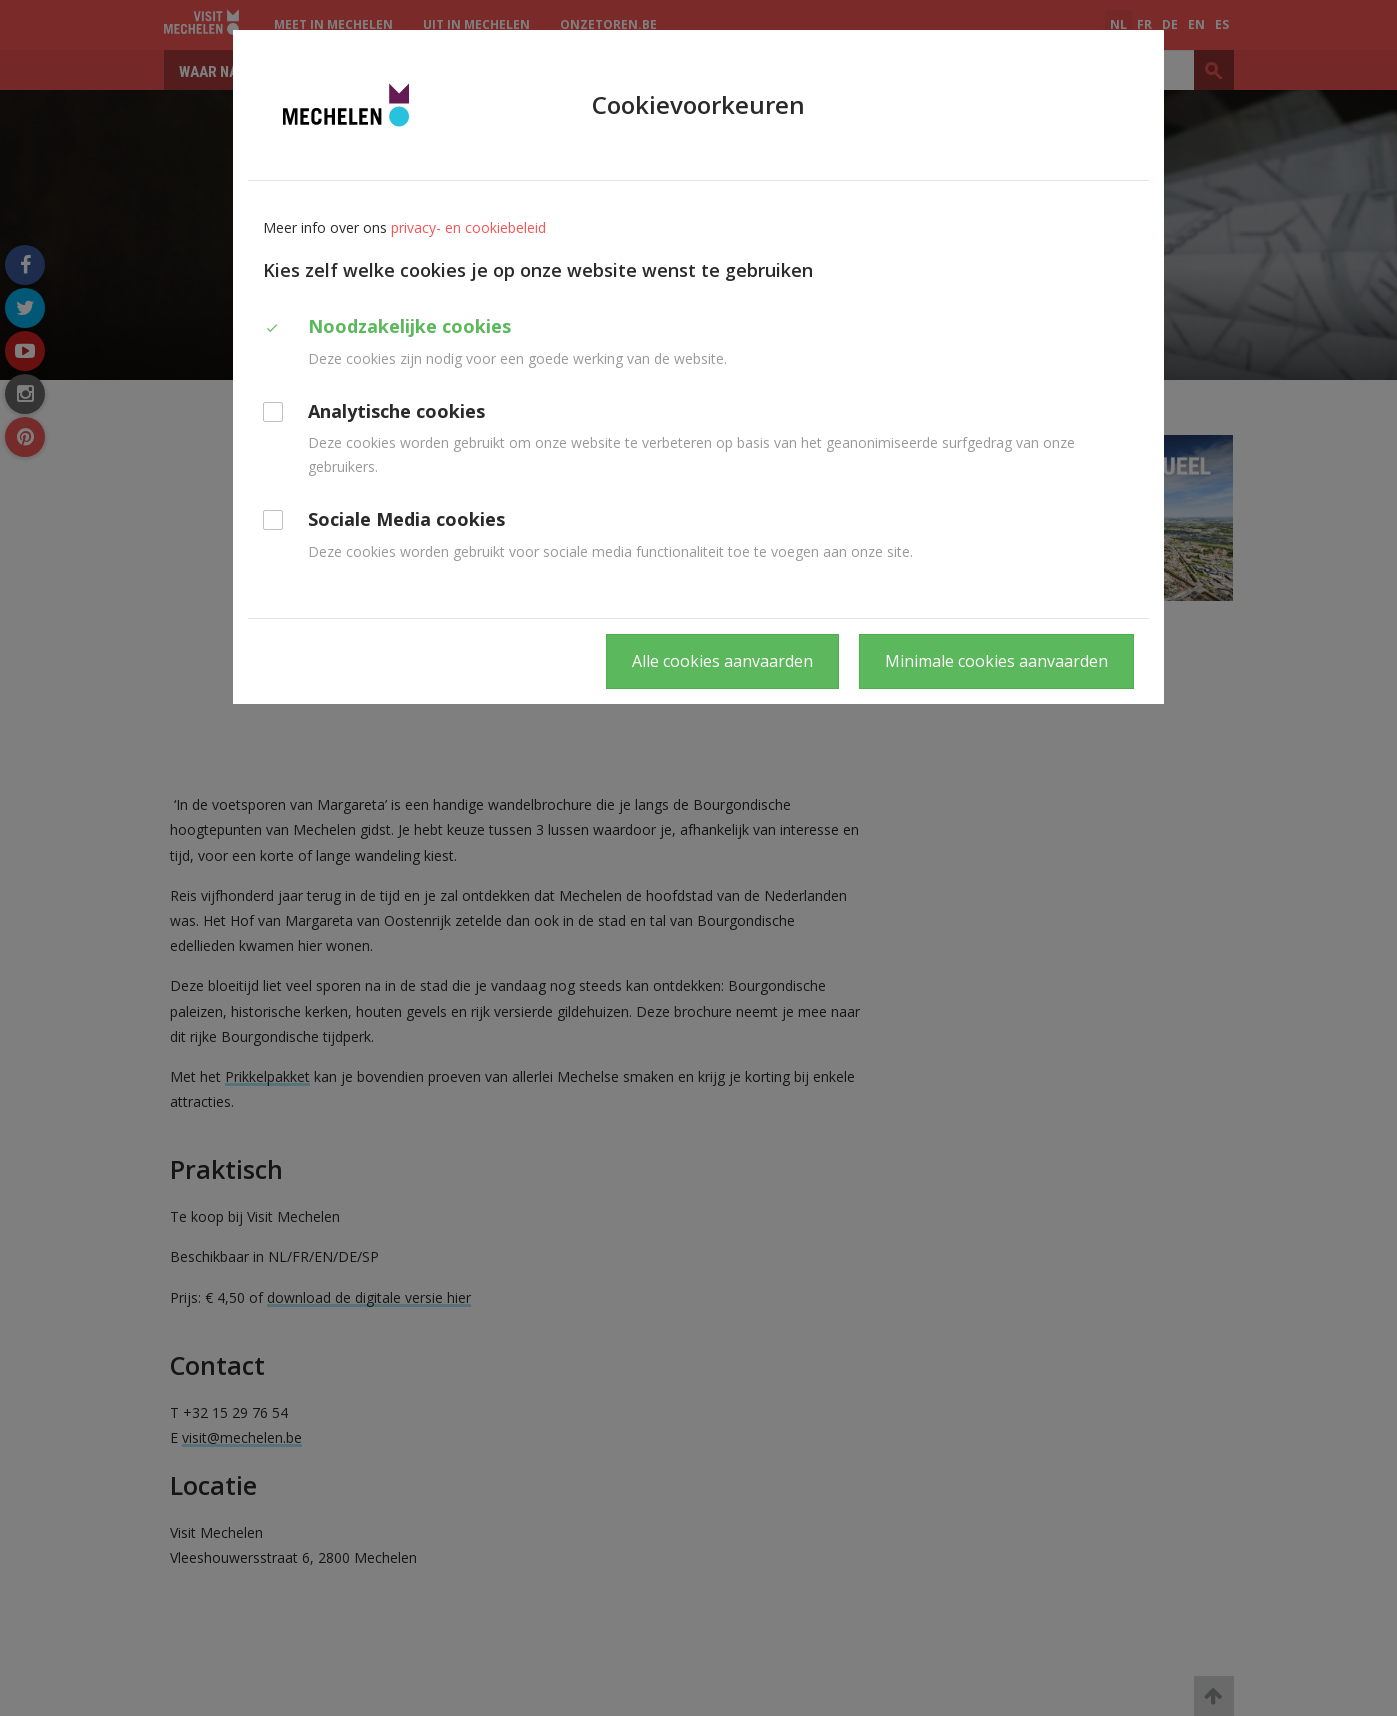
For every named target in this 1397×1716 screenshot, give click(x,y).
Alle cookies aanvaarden (722, 661)
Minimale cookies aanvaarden (996, 661)
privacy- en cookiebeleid (468, 227)
